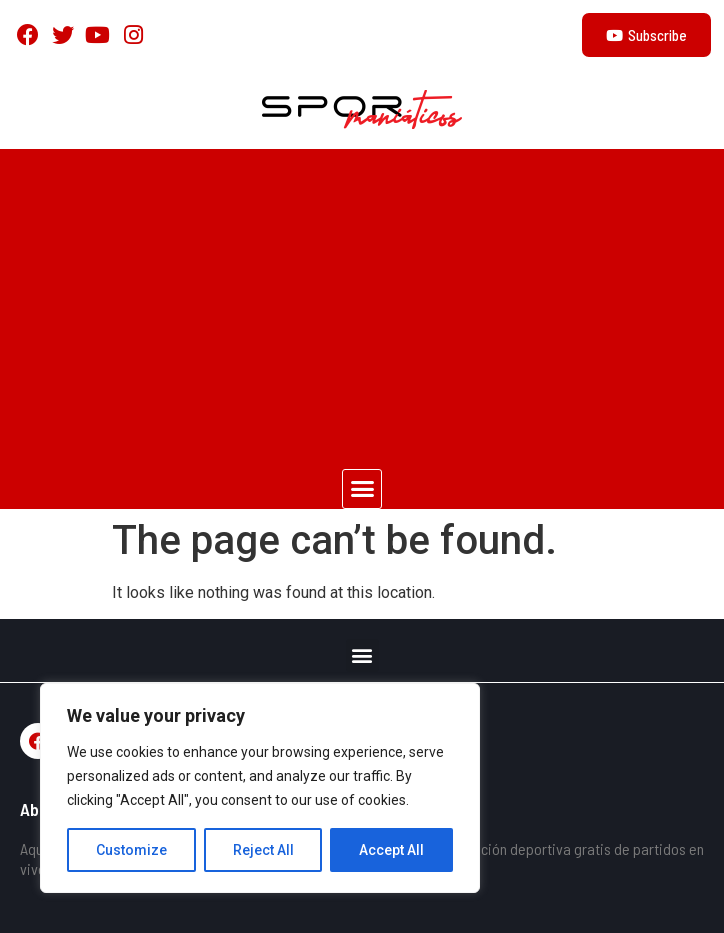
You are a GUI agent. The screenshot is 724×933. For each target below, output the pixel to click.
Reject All (263, 850)
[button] (362, 489)
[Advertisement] (362, 299)
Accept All (391, 850)
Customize (131, 850)
